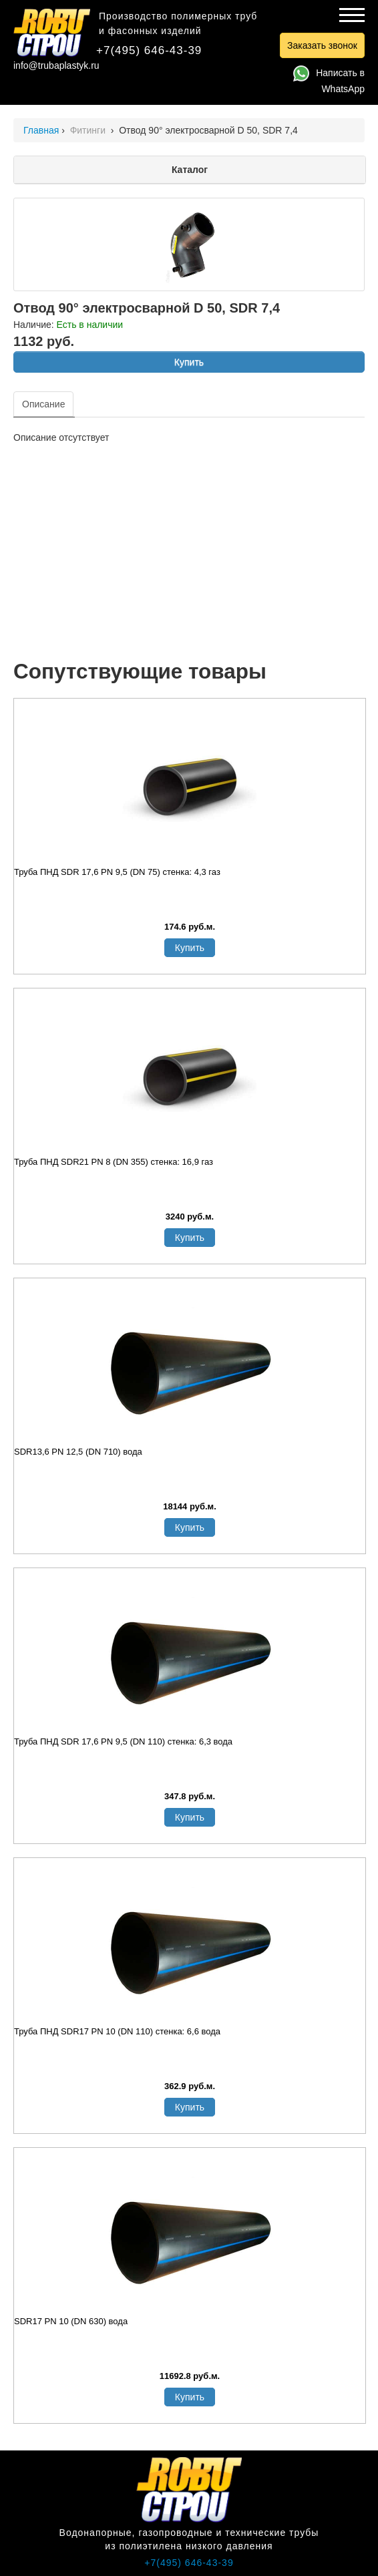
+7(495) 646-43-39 (149, 50)
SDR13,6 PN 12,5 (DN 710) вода (78, 1452)
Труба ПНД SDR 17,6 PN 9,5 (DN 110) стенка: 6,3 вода (123, 1741)
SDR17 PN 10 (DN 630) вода (71, 2321)
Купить (189, 362)
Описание (43, 404)
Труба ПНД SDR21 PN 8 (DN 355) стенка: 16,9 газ (113, 1162)
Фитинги (89, 130)
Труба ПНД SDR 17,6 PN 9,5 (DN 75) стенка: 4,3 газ (117, 872)
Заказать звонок (322, 45)
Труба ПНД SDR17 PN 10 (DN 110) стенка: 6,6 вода (117, 2031)
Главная (41, 130)
